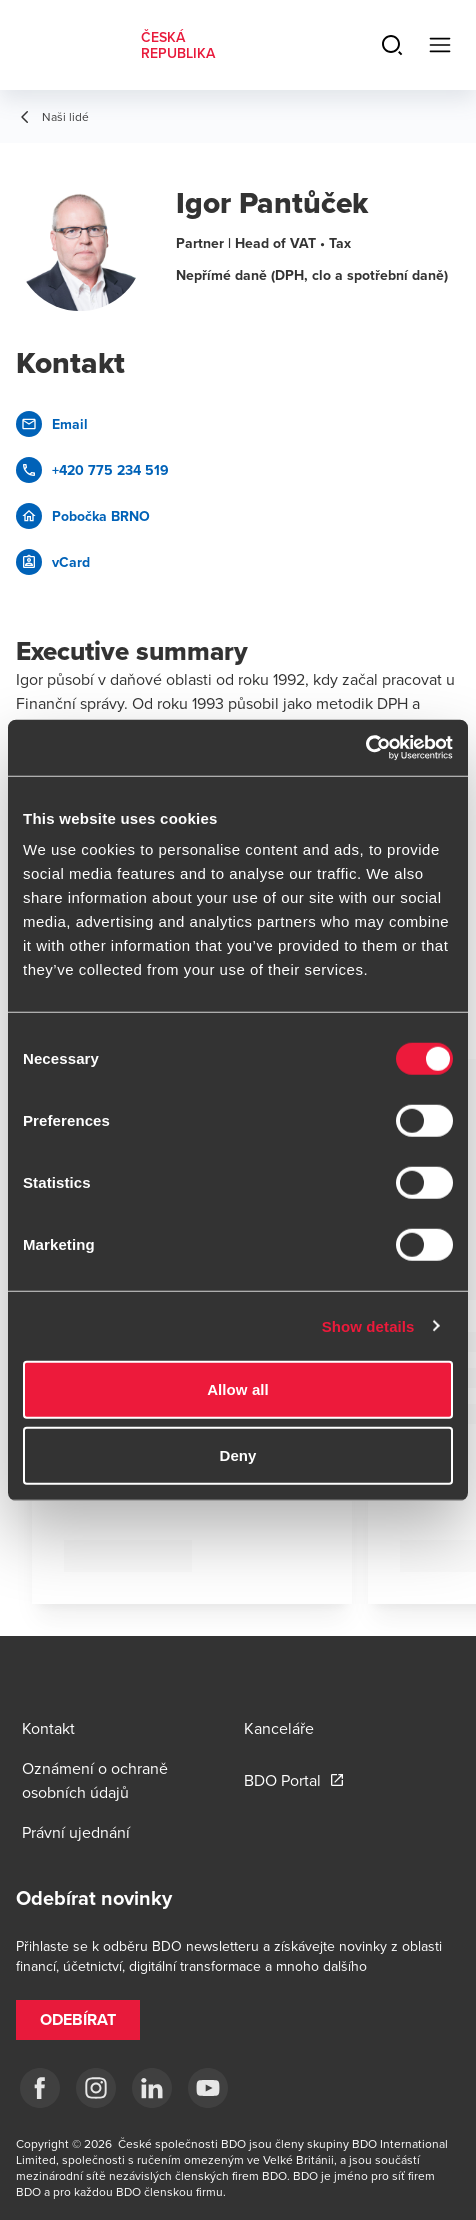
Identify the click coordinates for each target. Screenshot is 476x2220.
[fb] (40, 2088)
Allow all (238, 1389)
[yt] (208, 2088)
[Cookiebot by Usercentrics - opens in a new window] (365, 748)
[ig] (96, 2088)
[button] (78, 2020)
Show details (368, 1325)
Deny (237, 1454)
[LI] (152, 2088)
